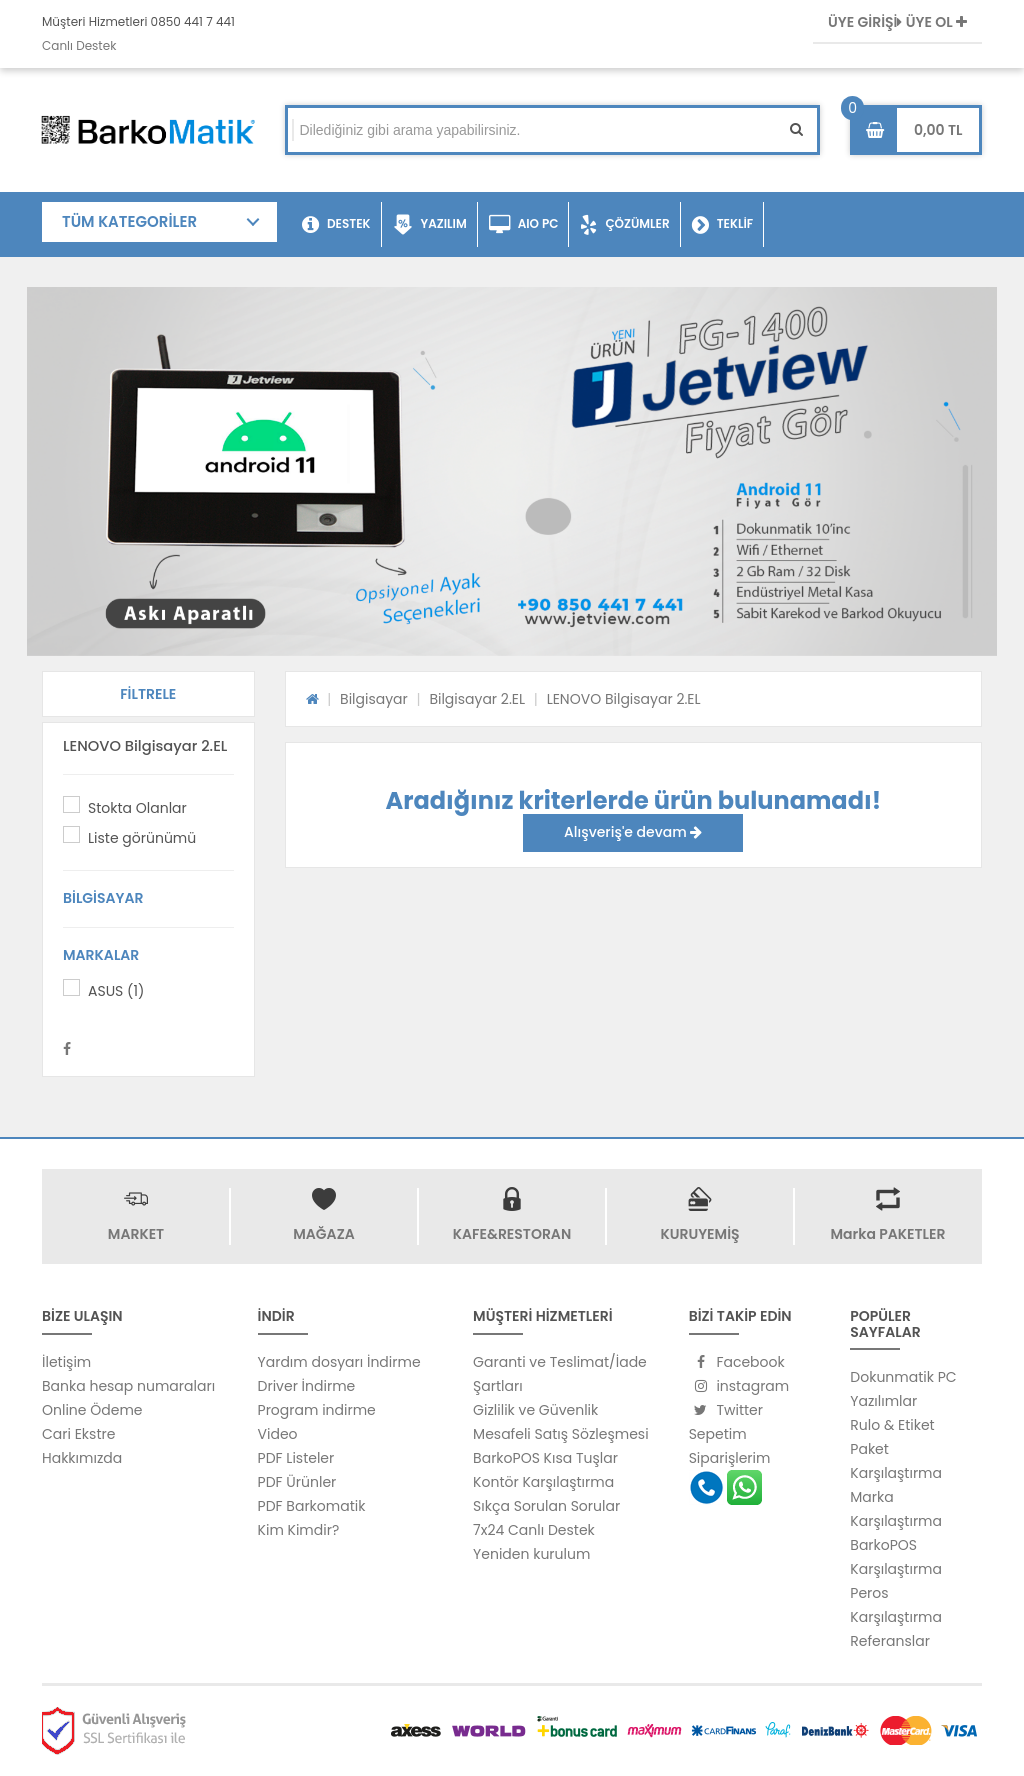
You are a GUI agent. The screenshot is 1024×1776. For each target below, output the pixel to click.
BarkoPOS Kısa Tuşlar (545, 1458)
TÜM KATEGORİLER (129, 221)
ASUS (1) (116, 991)
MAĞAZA (323, 1234)
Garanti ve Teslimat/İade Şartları (560, 1374)
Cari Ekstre (78, 1434)
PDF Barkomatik (312, 1506)
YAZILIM (430, 225)
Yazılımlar (883, 1401)
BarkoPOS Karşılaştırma (896, 1557)
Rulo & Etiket (892, 1425)
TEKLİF (722, 225)
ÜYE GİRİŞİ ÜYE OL (897, 22)
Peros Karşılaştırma (896, 1605)
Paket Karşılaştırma (896, 1461)
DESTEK (336, 225)
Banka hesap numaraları (128, 1386)
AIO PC (524, 225)
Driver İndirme (307, 1386)
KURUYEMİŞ (699, 1234)
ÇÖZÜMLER (624, 225)
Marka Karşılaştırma (896, 1509)
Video (278, 1434)
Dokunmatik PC (903, 1377)
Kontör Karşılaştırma (543, 1482)
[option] (512, 471)
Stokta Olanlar (137, 808)
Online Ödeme (92, 1410)
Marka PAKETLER (888, 1234)
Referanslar (890, 1641)
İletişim (66, 1362)
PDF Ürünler (297, 1482)
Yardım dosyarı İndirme (339, 1362)
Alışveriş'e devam (633, 832)
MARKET (136, 1234)
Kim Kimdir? (299, 1530)
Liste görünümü (142, 838)
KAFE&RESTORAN (512, 1234)
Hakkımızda (82, 1458)
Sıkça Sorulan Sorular (546, 1506)
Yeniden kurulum (531, 1554)
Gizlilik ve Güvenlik (535, 1410)
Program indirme (317, 1410)
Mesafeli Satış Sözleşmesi (561, 1434)
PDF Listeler (296, 1458)
